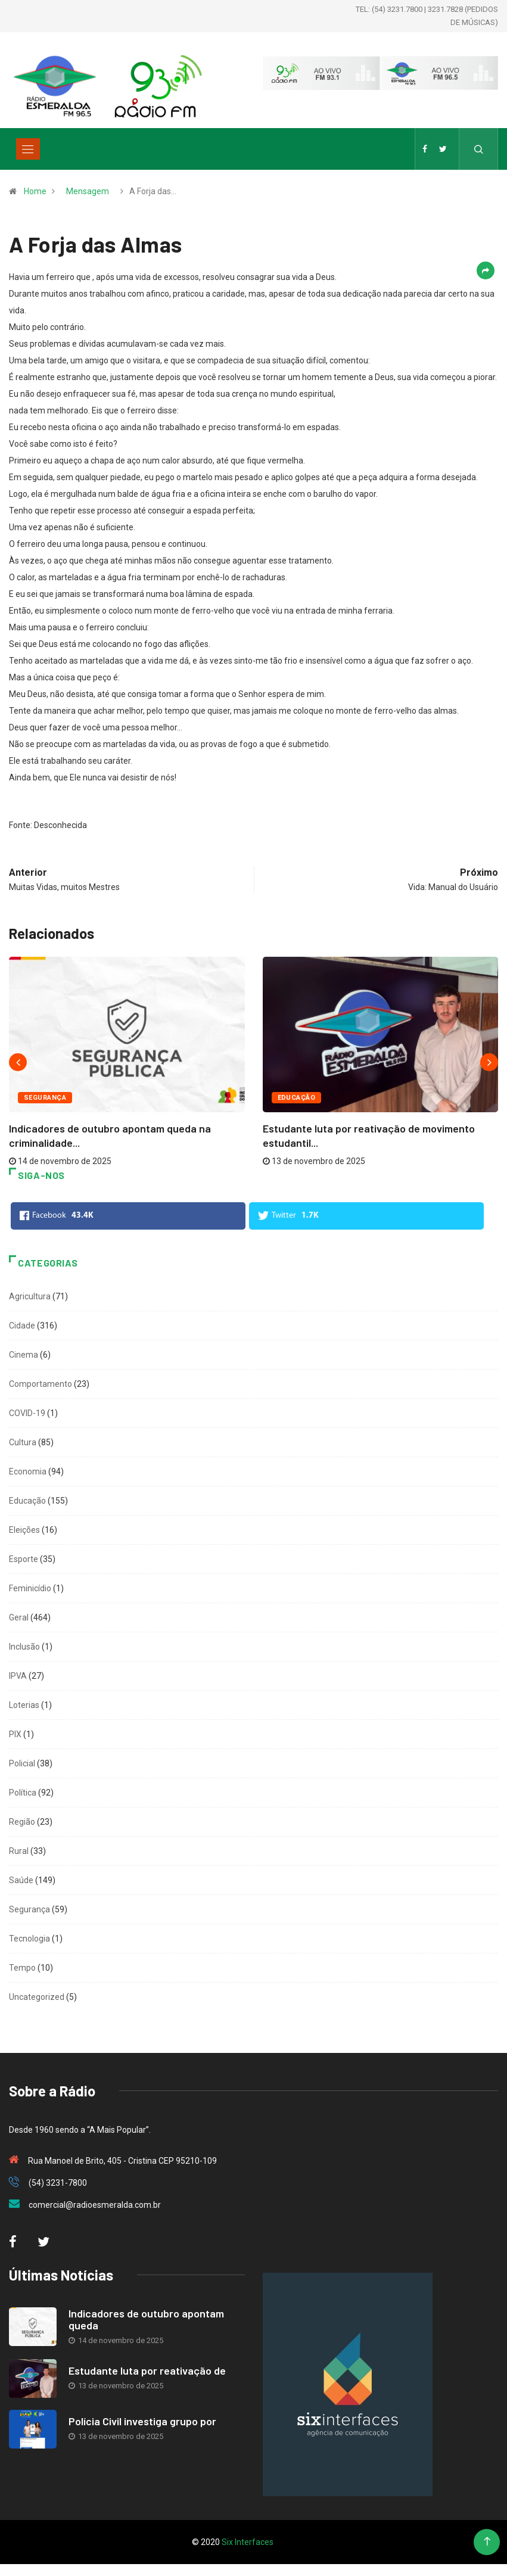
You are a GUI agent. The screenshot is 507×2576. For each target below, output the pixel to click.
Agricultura (30, 1296)
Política (22, 1792)
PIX (15, 1734)
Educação (297, 1098)
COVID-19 (27, 1413)
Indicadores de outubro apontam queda (146, 2319)
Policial (22, 1763)
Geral (19, 1617)
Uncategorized (36, 1997)
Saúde (21, 1880)
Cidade (22, 1325)
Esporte (23, 1559)
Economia (27, 1471)
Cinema (23, 1354)
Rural (19, 1851)
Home (35, 191)
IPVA (18, 1676)
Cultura (22, 1442)
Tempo (22, 1968)
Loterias (24, 1705)
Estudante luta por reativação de (147, 2370)
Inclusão (24, 1646)
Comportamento (40, 1384)
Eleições (24, 1530)
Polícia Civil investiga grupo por (142, 2421)
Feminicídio (30, 1588)
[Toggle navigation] (28, 149)
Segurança (45, 1098)
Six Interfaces (247, 2542)
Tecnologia (29, 1938)
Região (22, 1822)
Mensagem (87, 191)
